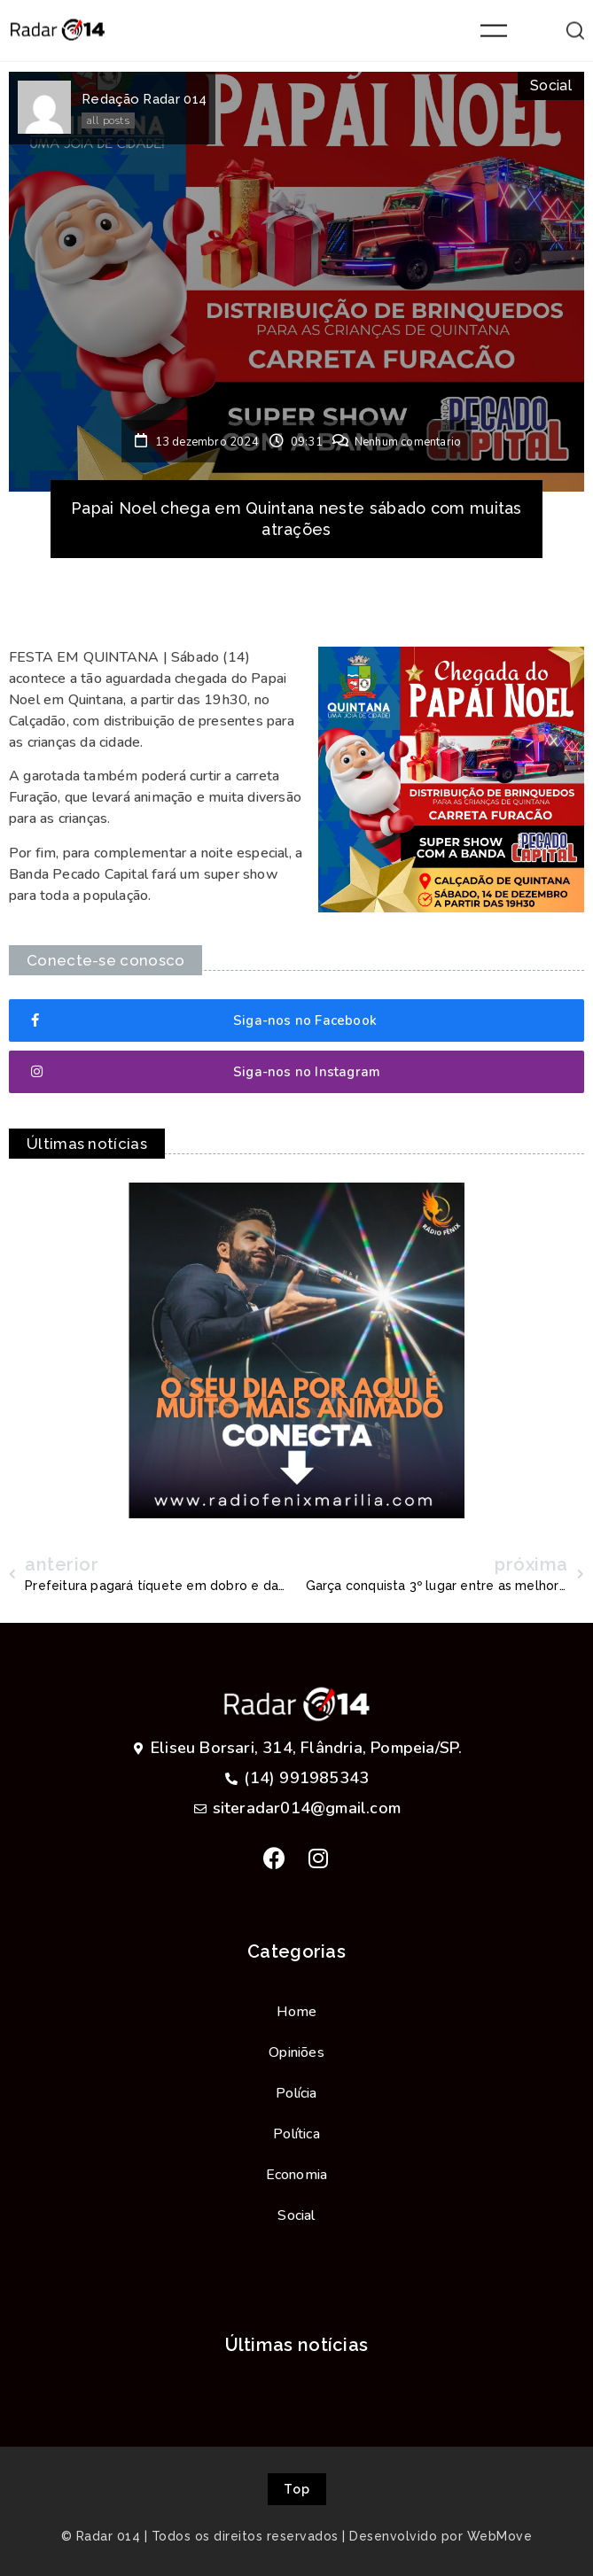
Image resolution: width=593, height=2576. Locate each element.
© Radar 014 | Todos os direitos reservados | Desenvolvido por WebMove (297, 2536)
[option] (296, 1350)
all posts (107, 120)
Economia (297, 2174)
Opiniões (296, 2052)
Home (297, 2011)
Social (551, 85)
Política (296, 2134)
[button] (296, 1020)
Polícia (296, 2093)
